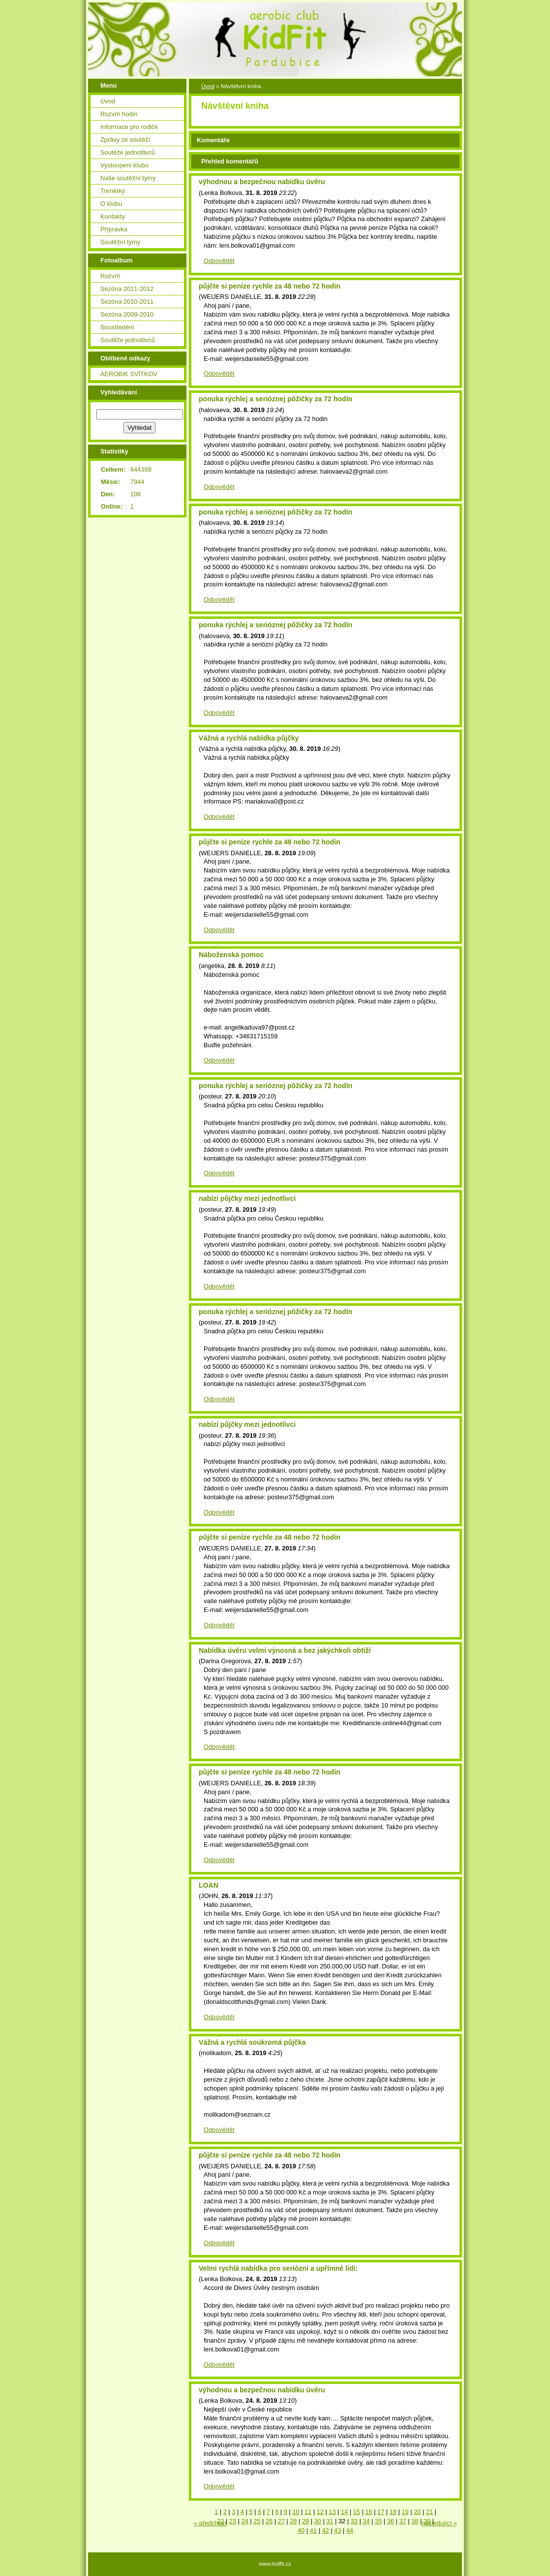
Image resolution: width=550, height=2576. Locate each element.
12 (320, 2511)
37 (402, 2521)
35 (378, 2521)
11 (308, 2511)
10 (295, 2511)
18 (393, 2511)
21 (429, 2511)
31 (329, 2521)
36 (390, 2521)
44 (349, 2530)
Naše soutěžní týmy (127, 178)
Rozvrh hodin (118, 114)
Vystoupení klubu (124, 165)
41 (313, 2530)
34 (366, 2521)
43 (337, 2530)
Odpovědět (219, 260)
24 (244, 2521)
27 (281, 2521)
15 (356, 2511)
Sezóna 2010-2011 (126, 301)
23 (232, 2521)
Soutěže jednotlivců (127, 152)
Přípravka (113, 229)
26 (269, 2521)
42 (325, 2530)
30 (317, 2521)
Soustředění (117, 327)
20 (417, 2511)
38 (414, 2521)
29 (305, 2521)
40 (301, 2530)
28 (293, 2521)
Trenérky (112, 190)
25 (256, 2521)
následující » (439, 2523)
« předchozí (210, 2523)
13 (332, 2511)
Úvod (107, 101)
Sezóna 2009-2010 (126, 314)
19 (404, 2511)
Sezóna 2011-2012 (126, 288)
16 (368, 2511)
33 (354, 2521)
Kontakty (112, 216)
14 (344, 2511)
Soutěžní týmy (120, 242)
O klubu (111, 203)
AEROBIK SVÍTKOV (128, 374)
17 (380, 2511)
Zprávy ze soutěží (125, 139)
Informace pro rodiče (129, 126)
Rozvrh (110, 276)
